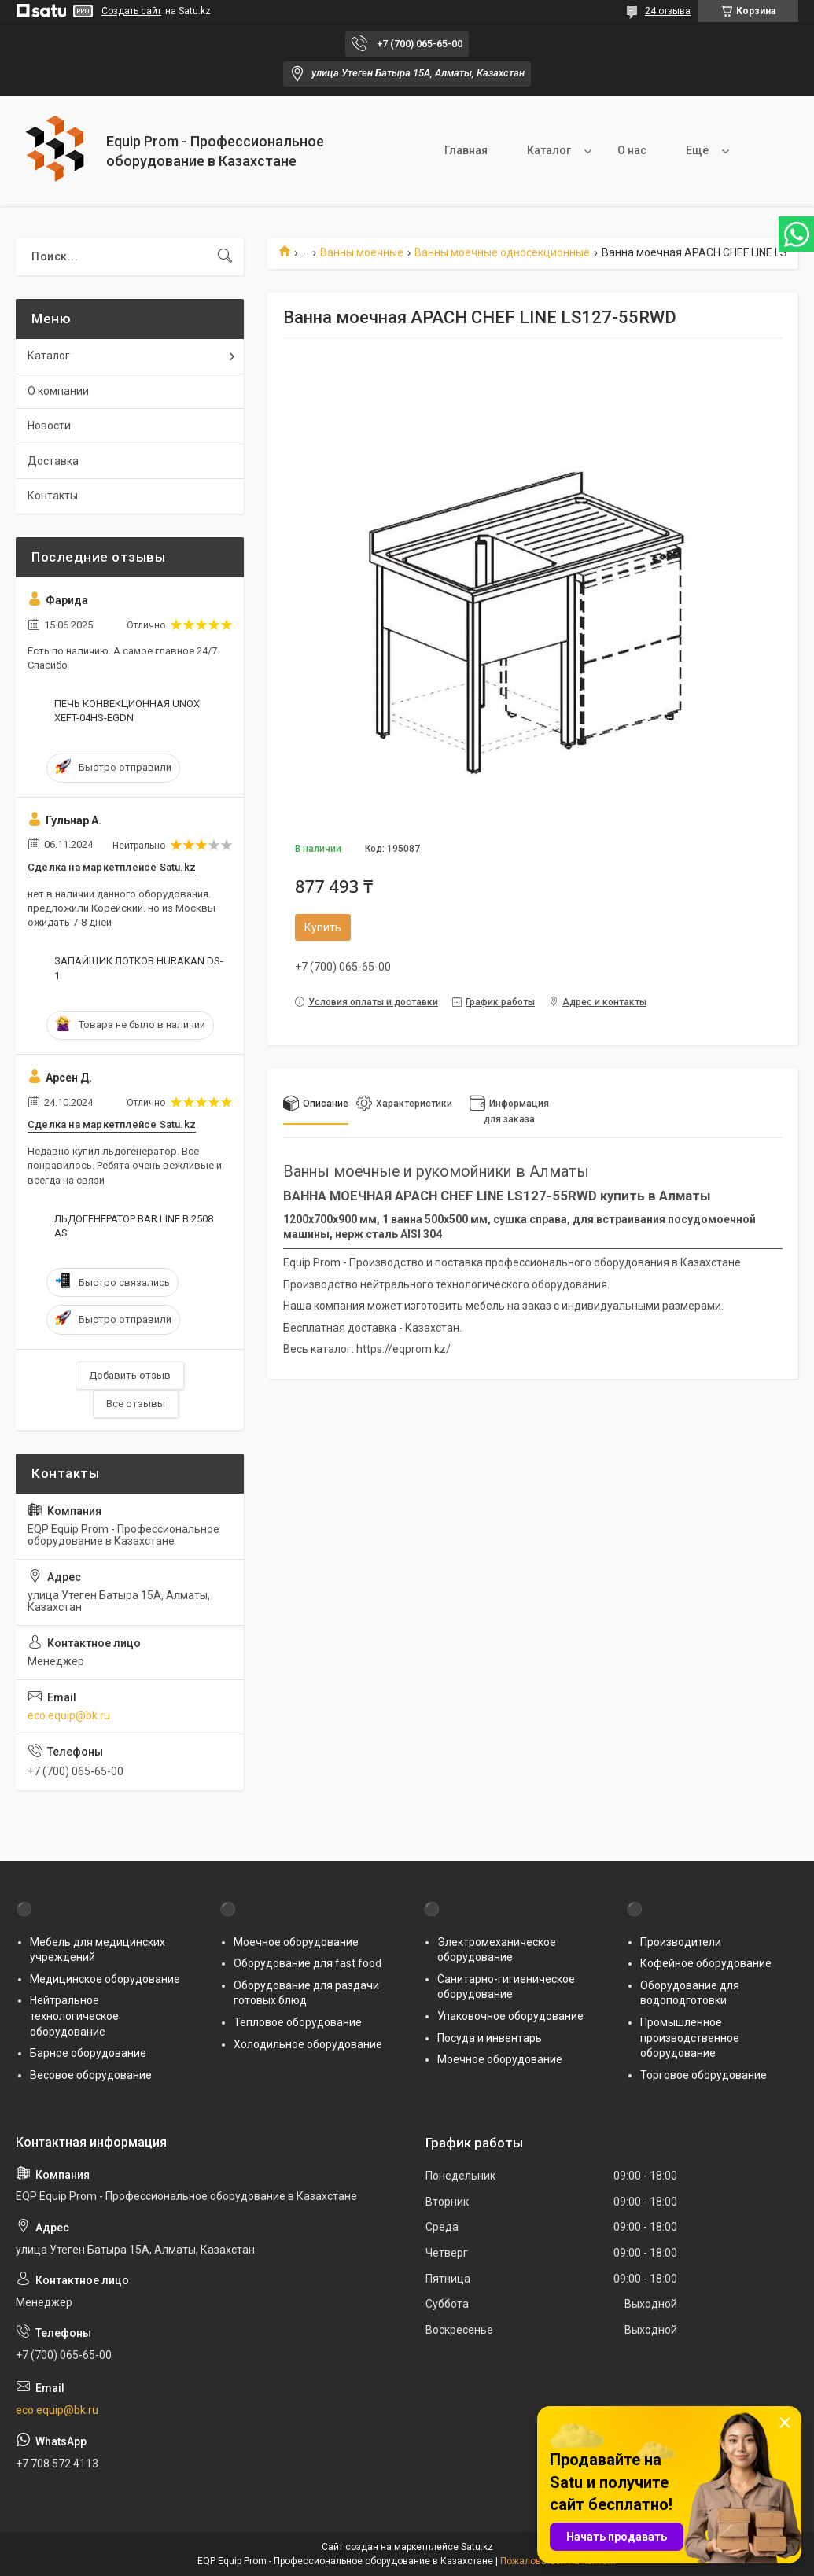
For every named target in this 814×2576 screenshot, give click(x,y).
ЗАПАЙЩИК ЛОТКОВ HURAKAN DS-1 (138, 968)
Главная (466, 150)
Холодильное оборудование (308, 2044)
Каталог (549, 150)
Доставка (53, 461)
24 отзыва (668, 11)
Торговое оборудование (703, 2075)
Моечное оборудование (296, 1942)
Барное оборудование (88, 2053)
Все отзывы (135, 1404)
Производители (680, 1942)
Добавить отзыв (130, 1375)
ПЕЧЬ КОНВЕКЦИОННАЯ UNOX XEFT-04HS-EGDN (127, 711)
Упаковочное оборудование (510, 2016)
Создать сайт (131, 11)
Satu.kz (477, 2546)
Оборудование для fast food (307, 1963)
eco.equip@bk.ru (69, 1715)
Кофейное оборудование (706, 1963)
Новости (49, 425)
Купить (322, 927)
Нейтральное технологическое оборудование (74, 2015)
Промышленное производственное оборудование (689, 2037)
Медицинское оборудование (105, 1979)
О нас (631, 150)
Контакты (53, 495)
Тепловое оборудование (298, 2022)
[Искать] (225, 256)
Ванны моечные (361, 252)
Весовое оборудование (91, 2075)
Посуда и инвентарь (489, 2038)
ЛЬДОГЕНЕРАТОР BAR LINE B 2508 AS (133, 1226)
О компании (58, 391)
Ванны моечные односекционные (502, 252)
